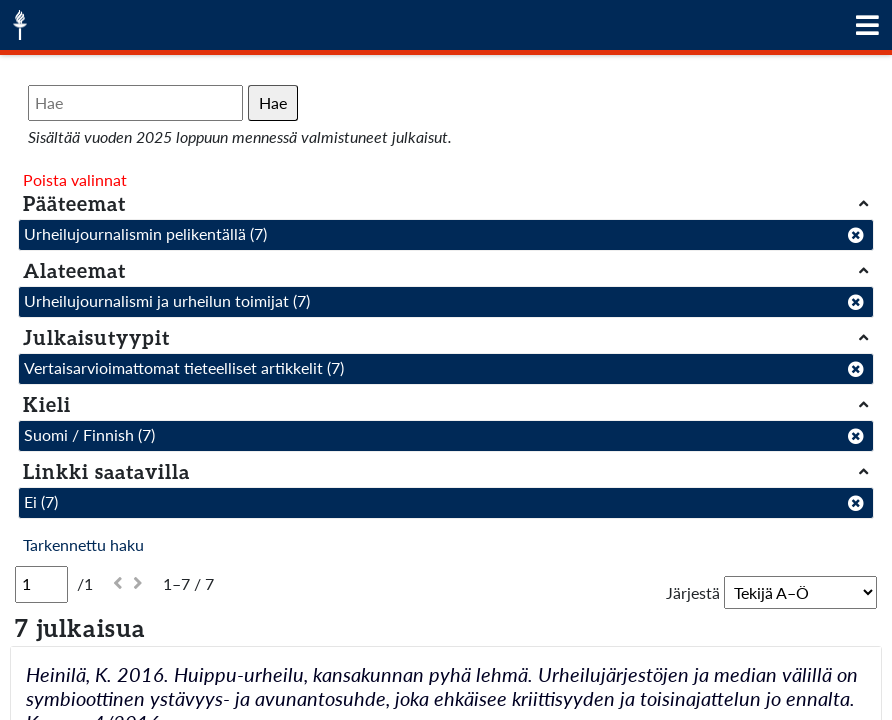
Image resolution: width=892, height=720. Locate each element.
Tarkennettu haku (83, 544)
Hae (273, 102)
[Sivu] (41, 584)
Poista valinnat (75, 179)
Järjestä (693, 592)
